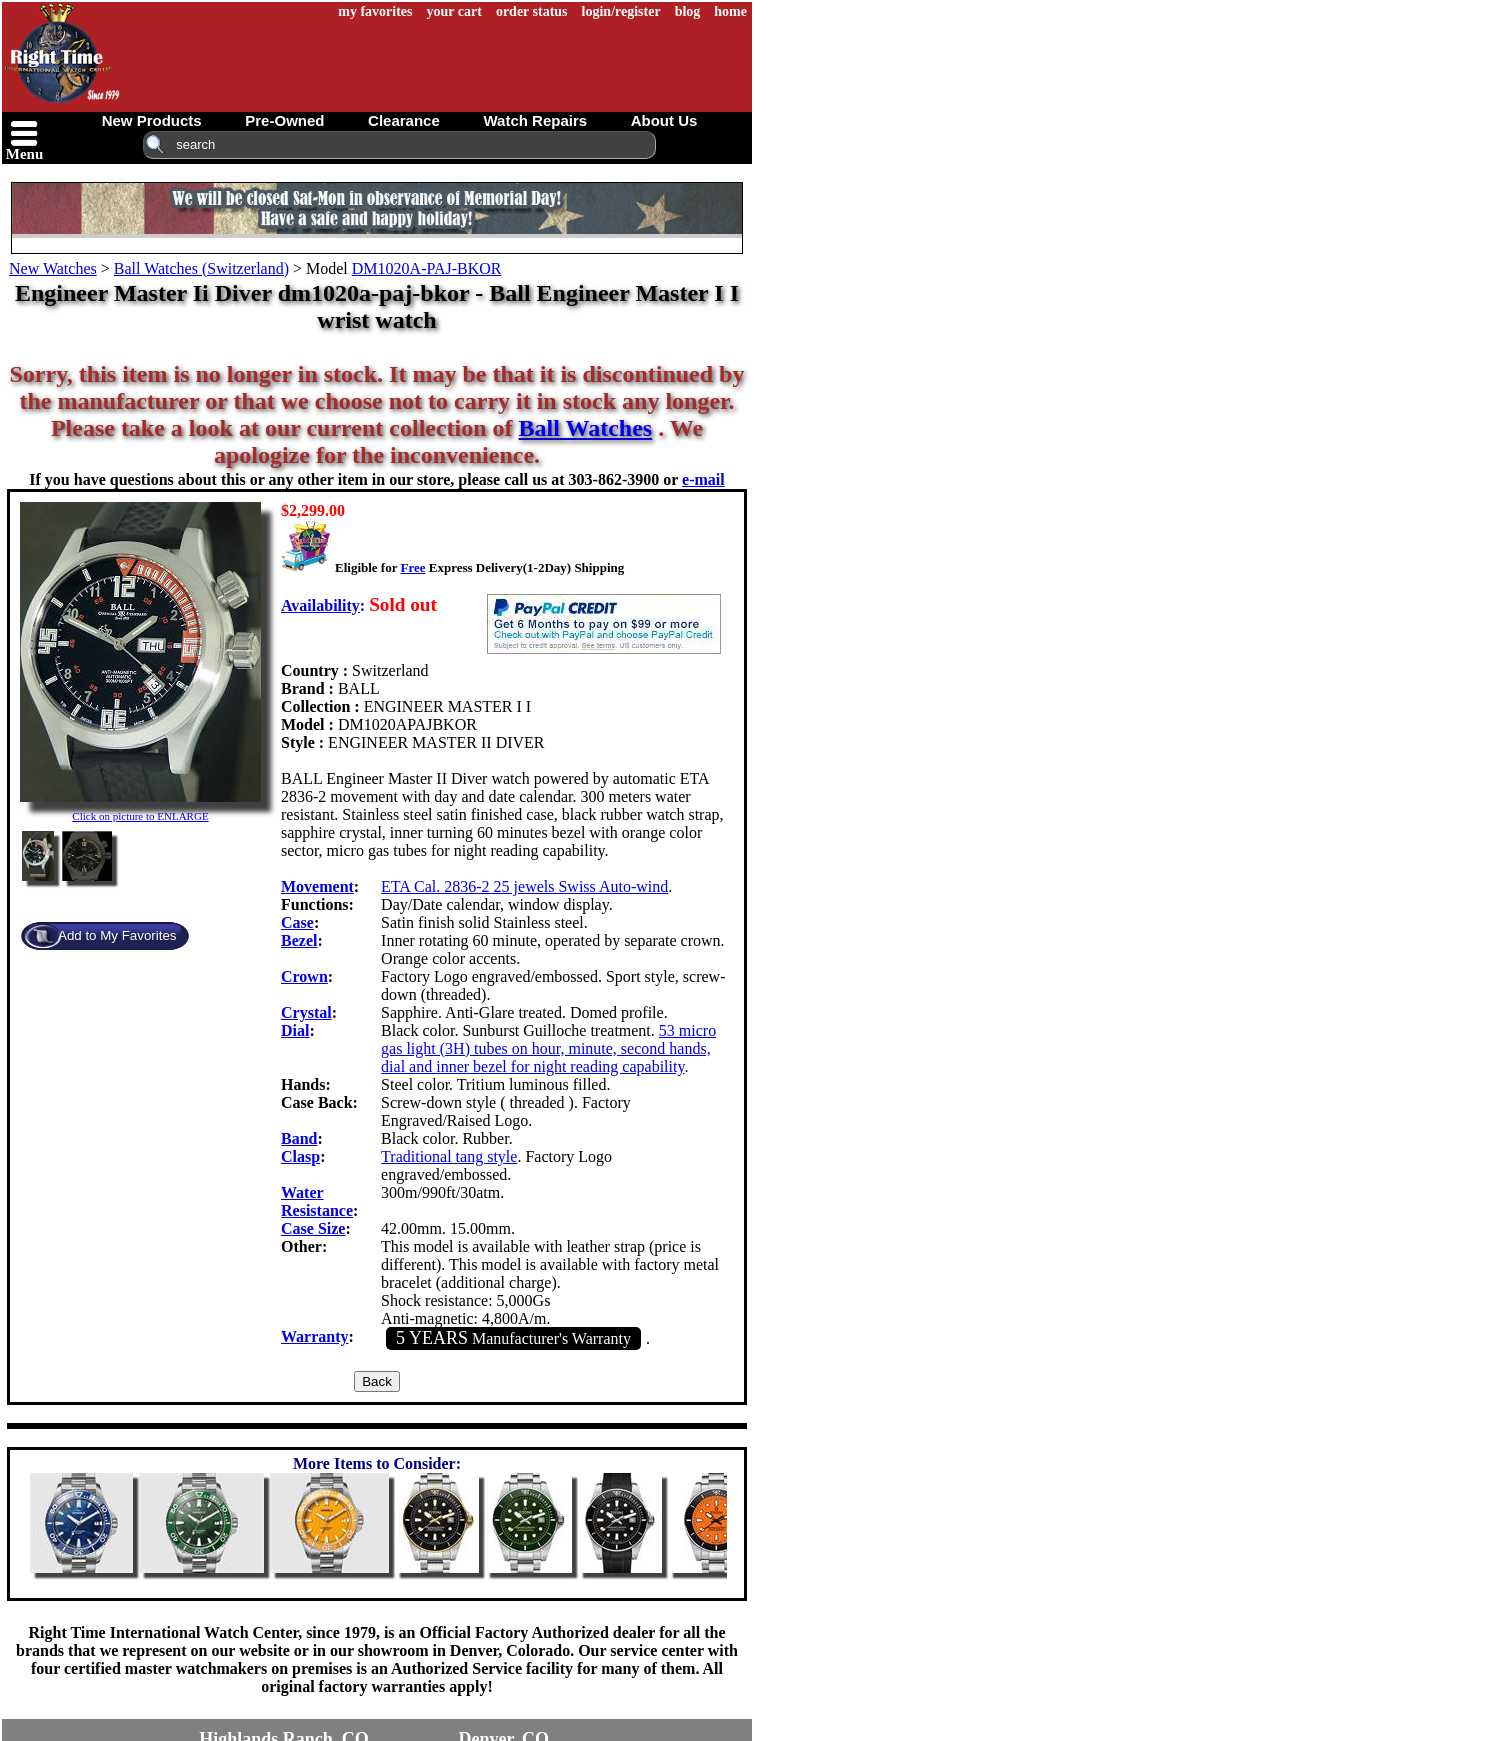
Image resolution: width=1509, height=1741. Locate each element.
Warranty (315, 1336)
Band (299, 1138)
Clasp (300, 1156)
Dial (295, 1030)
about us (664, 120)
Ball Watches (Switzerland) (201, 268)
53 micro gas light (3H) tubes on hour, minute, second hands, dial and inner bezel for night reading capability (548, 1048)
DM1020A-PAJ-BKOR (427, 268)
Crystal (306, 1012)
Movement (317, 886)
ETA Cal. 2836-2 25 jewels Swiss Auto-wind (524, 886)
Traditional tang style (449, 1156)
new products (152, 120)
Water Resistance (317, 1201)
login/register (621, 11)
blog (688, 11)
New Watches (53, 268)
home (730, 11)
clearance (404, 120)
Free (412, 567)
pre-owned (284, 120)
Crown (304, 976)
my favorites (375, 11)
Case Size (313, 1228)
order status (532, 11)
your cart (454, 11)
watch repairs (535, 120)
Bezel (299, 940)
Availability (320, 605)
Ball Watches (586, 428)
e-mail (703, 479)
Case (297, 922)
